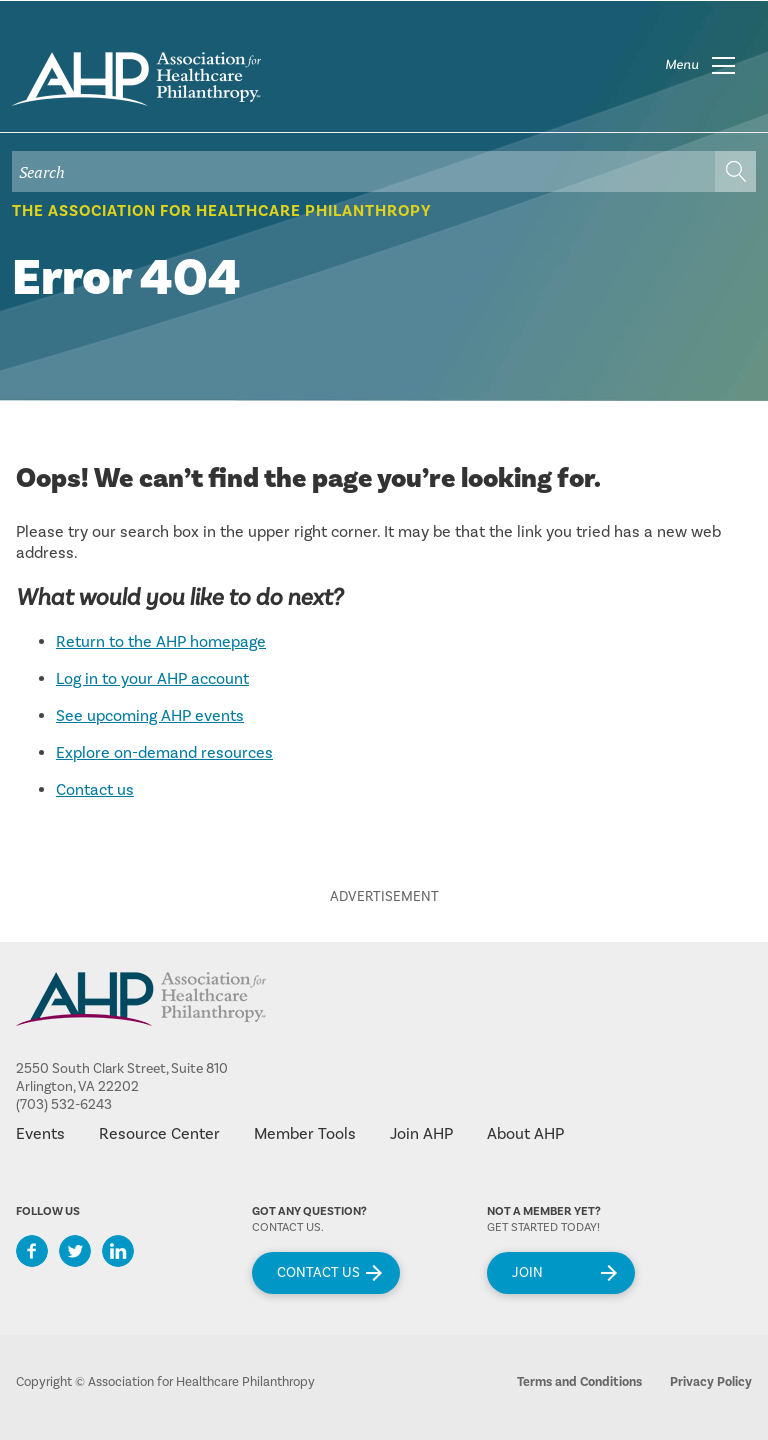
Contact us (95, 790)
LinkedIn (118, 1251)
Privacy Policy (711, 1382)
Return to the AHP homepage (161, 642)
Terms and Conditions (579, 1382)
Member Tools (305, 1134)
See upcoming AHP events (150, 716)
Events (40, 1134)
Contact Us (318, 1273)
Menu (682, 65)
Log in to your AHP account (152, 679)
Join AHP (421, 1134)
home (136, 79)
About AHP (525, 1134)
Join (527, 1273)
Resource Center (159, 1134)
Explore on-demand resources (164, 753)
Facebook (32, 1251)
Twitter (75, 1251)
